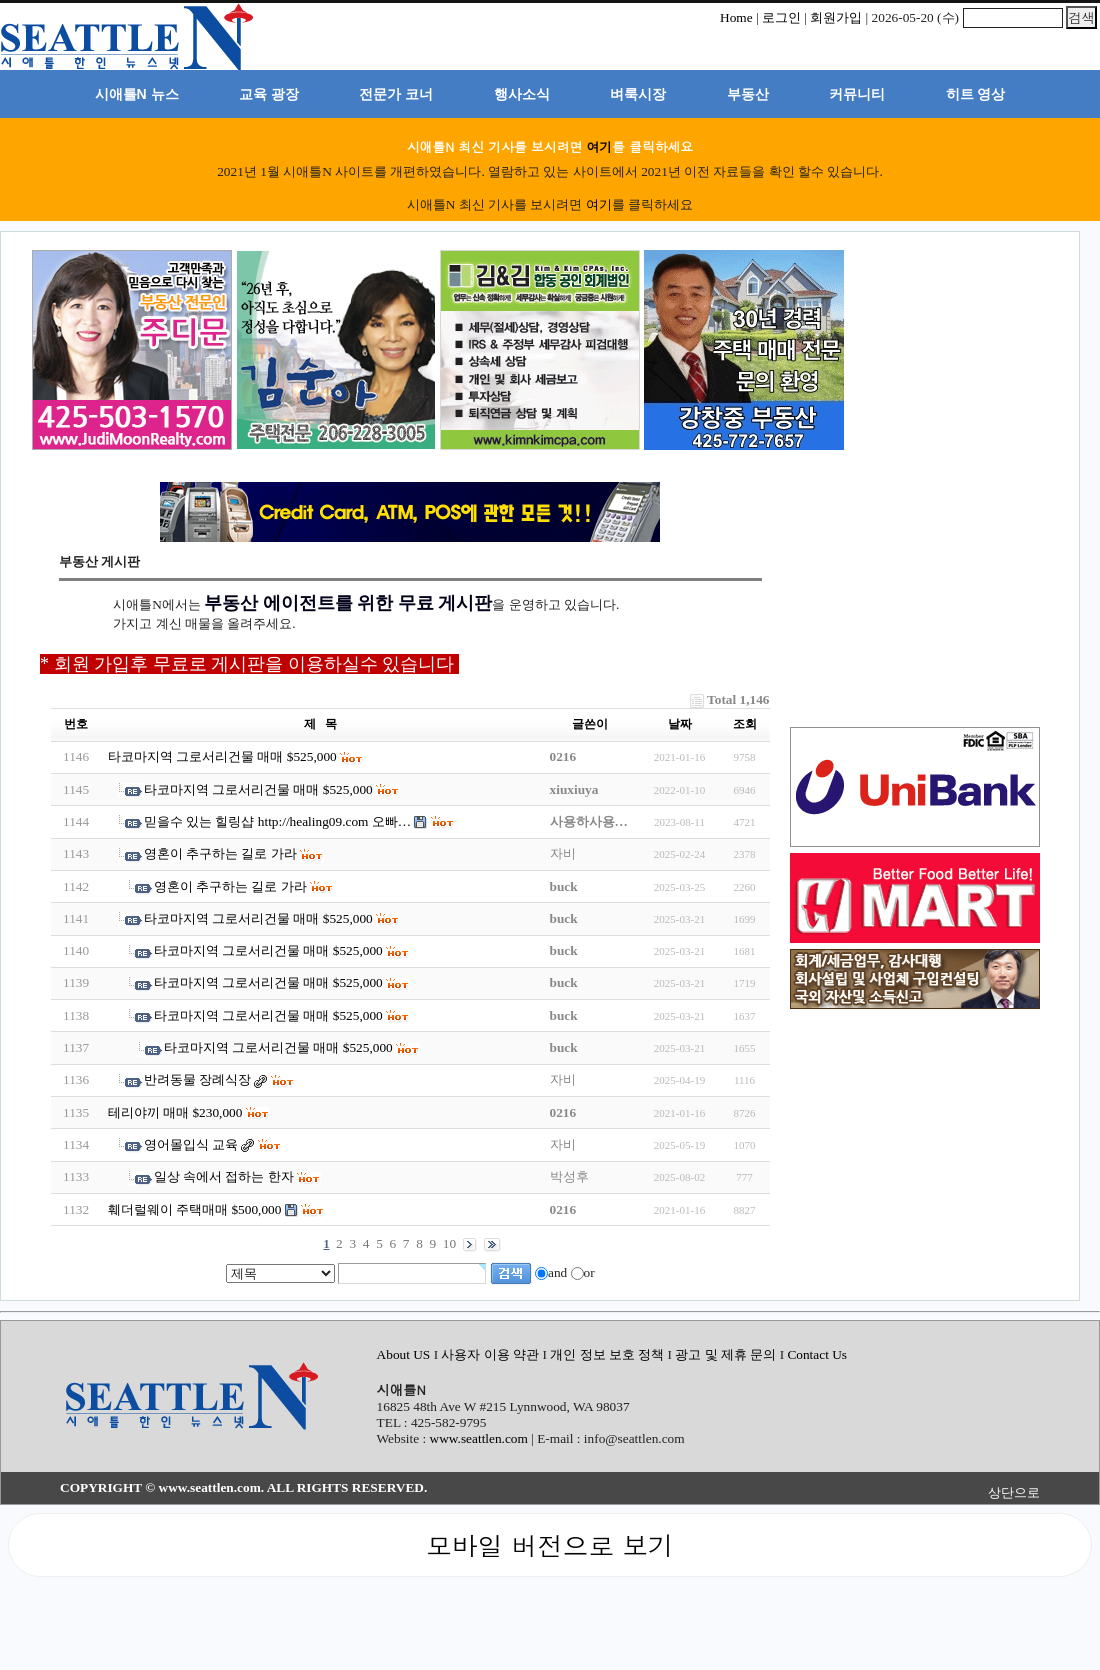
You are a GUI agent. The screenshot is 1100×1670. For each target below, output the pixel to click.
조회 (745, 724)
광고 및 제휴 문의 (725, 1354)
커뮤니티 (857, 94)
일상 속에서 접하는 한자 (224, 1176)
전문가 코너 (396, 94)
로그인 (781, 17)
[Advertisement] (948, 353)
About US (405, 1354)
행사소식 (522, 94)
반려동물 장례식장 (197, 1079)
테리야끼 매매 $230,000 (175, 1112)
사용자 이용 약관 (491, 1354)
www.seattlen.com (479, 1438)
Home (736, 17)
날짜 (680, 724)
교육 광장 (269, 94)
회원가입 (836, 17)
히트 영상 (976, 94)
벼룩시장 (638, 94)
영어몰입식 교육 (191, 1144)
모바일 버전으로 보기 (549, 1545)
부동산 (748, 94)
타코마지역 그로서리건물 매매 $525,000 (224, 756)
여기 (599, 146)
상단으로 (1014, 1492)
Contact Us (817, 1354)
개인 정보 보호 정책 (607, 1354)
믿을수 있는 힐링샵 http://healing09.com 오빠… (277, 821)
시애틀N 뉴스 (137, 94)
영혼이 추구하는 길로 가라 (220, 853)
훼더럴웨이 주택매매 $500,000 (195, 1209)
